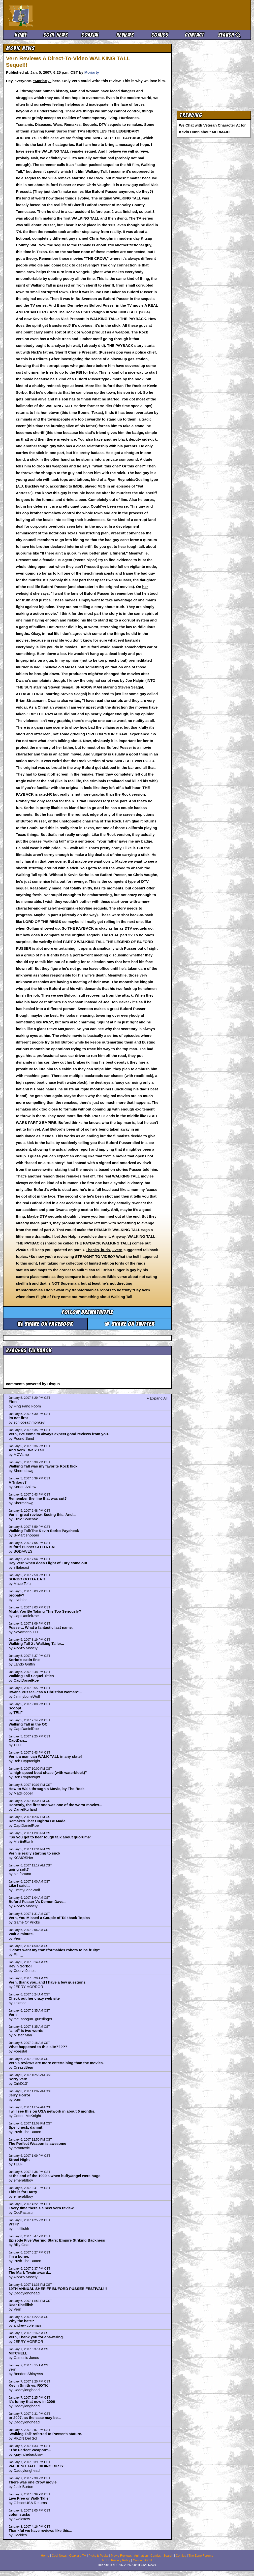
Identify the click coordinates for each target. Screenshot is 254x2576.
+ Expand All (157, 1398)
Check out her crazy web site (34, 1998)
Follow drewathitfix (87, 1312)
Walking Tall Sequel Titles (31, 1676)
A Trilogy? (18, 1482)
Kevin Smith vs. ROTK (28, 2385)
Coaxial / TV (77, 2555)
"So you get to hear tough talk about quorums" (50, 1837)
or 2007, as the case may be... (35, 2417)
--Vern (117, 1250)
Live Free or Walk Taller (29, 2498)
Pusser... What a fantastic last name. (41, 1627)
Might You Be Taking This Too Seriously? (45, 1611)
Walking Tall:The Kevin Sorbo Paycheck (44, 1531)
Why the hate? (21, 2321)
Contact (194, 35)
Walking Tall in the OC (28, 1724)
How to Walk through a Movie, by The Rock (47, 1789)
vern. (13, 2369)
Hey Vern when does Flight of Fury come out (48, 1563)
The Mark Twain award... (30, 2272)
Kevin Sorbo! (20, 1966)
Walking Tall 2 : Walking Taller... (36, 1643)
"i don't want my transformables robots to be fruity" (54, 1950)
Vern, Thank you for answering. (36, 2337)
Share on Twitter (130, 1324)
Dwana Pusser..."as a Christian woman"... (45, 1692)
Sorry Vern (18, 2079)
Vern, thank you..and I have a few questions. (48, 1982)
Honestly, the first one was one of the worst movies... (55, 1805)
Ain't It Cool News (45, 15)
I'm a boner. (19, 2256)
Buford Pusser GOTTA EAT (32, 1547)
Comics (159, 35)
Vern (13, 2014)
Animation (141, 2555)
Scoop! (15, 1708)
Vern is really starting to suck (34, 1853)
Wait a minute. (21, 1934)
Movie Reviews (121, 2555)
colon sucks (19, 2514)
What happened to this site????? (38, 2047)
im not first (18, 1418)
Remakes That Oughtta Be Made (37, 1821)
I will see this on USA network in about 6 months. (52, 2111)
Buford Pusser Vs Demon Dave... (37, 1901)
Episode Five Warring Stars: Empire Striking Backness (57, 2240)
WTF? (14, 2224)
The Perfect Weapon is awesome (37, 2143)
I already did (93, 345)
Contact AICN (142, 2560)
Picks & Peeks (98, 2555)
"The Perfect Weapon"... (30, 2450)
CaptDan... (18, 1740)
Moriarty (91, 72)
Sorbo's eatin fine (24, 1660)
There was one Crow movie (33, 2482)
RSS (105, 2560)
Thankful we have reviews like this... (40, 2530)
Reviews (125, 35)
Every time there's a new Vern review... (43, 2208)
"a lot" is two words (26, 2030)
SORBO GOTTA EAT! (27, 1579)
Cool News (55, 35)
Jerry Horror (20, 2095)
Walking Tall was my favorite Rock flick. (44, 1466)
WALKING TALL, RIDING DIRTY (36, 2466)
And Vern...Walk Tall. (27, 1450)
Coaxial (90, 35)
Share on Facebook (45, 1324)
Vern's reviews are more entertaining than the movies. (56, 2063)
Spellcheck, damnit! (26, 2127)
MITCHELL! (19, 2353)
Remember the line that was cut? (38, 1498)
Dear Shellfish (21, 2305)
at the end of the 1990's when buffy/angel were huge (54, 2176)
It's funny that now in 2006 (32, 2401)
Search (229, 35)
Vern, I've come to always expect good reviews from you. (59, 1434)
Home (21, 35)
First (13, 1402)
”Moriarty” (42, 81)
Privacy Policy (120, 2560)
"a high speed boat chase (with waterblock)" (48, 1772)
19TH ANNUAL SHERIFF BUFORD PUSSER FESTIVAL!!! (58, 2288)
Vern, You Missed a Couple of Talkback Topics (49, 1918)
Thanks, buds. (98, 1250)
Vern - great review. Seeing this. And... (42, 1514)
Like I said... (19, 1885)
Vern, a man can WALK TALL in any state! (45, 1756)
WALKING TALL (127, 198)
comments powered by (33, 1384)
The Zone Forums (201, 2555)
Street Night (19, 2159)
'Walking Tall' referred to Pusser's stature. (45, 2434)
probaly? (16, 1595)
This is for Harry (23, 2192)
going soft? (19, 1869)
